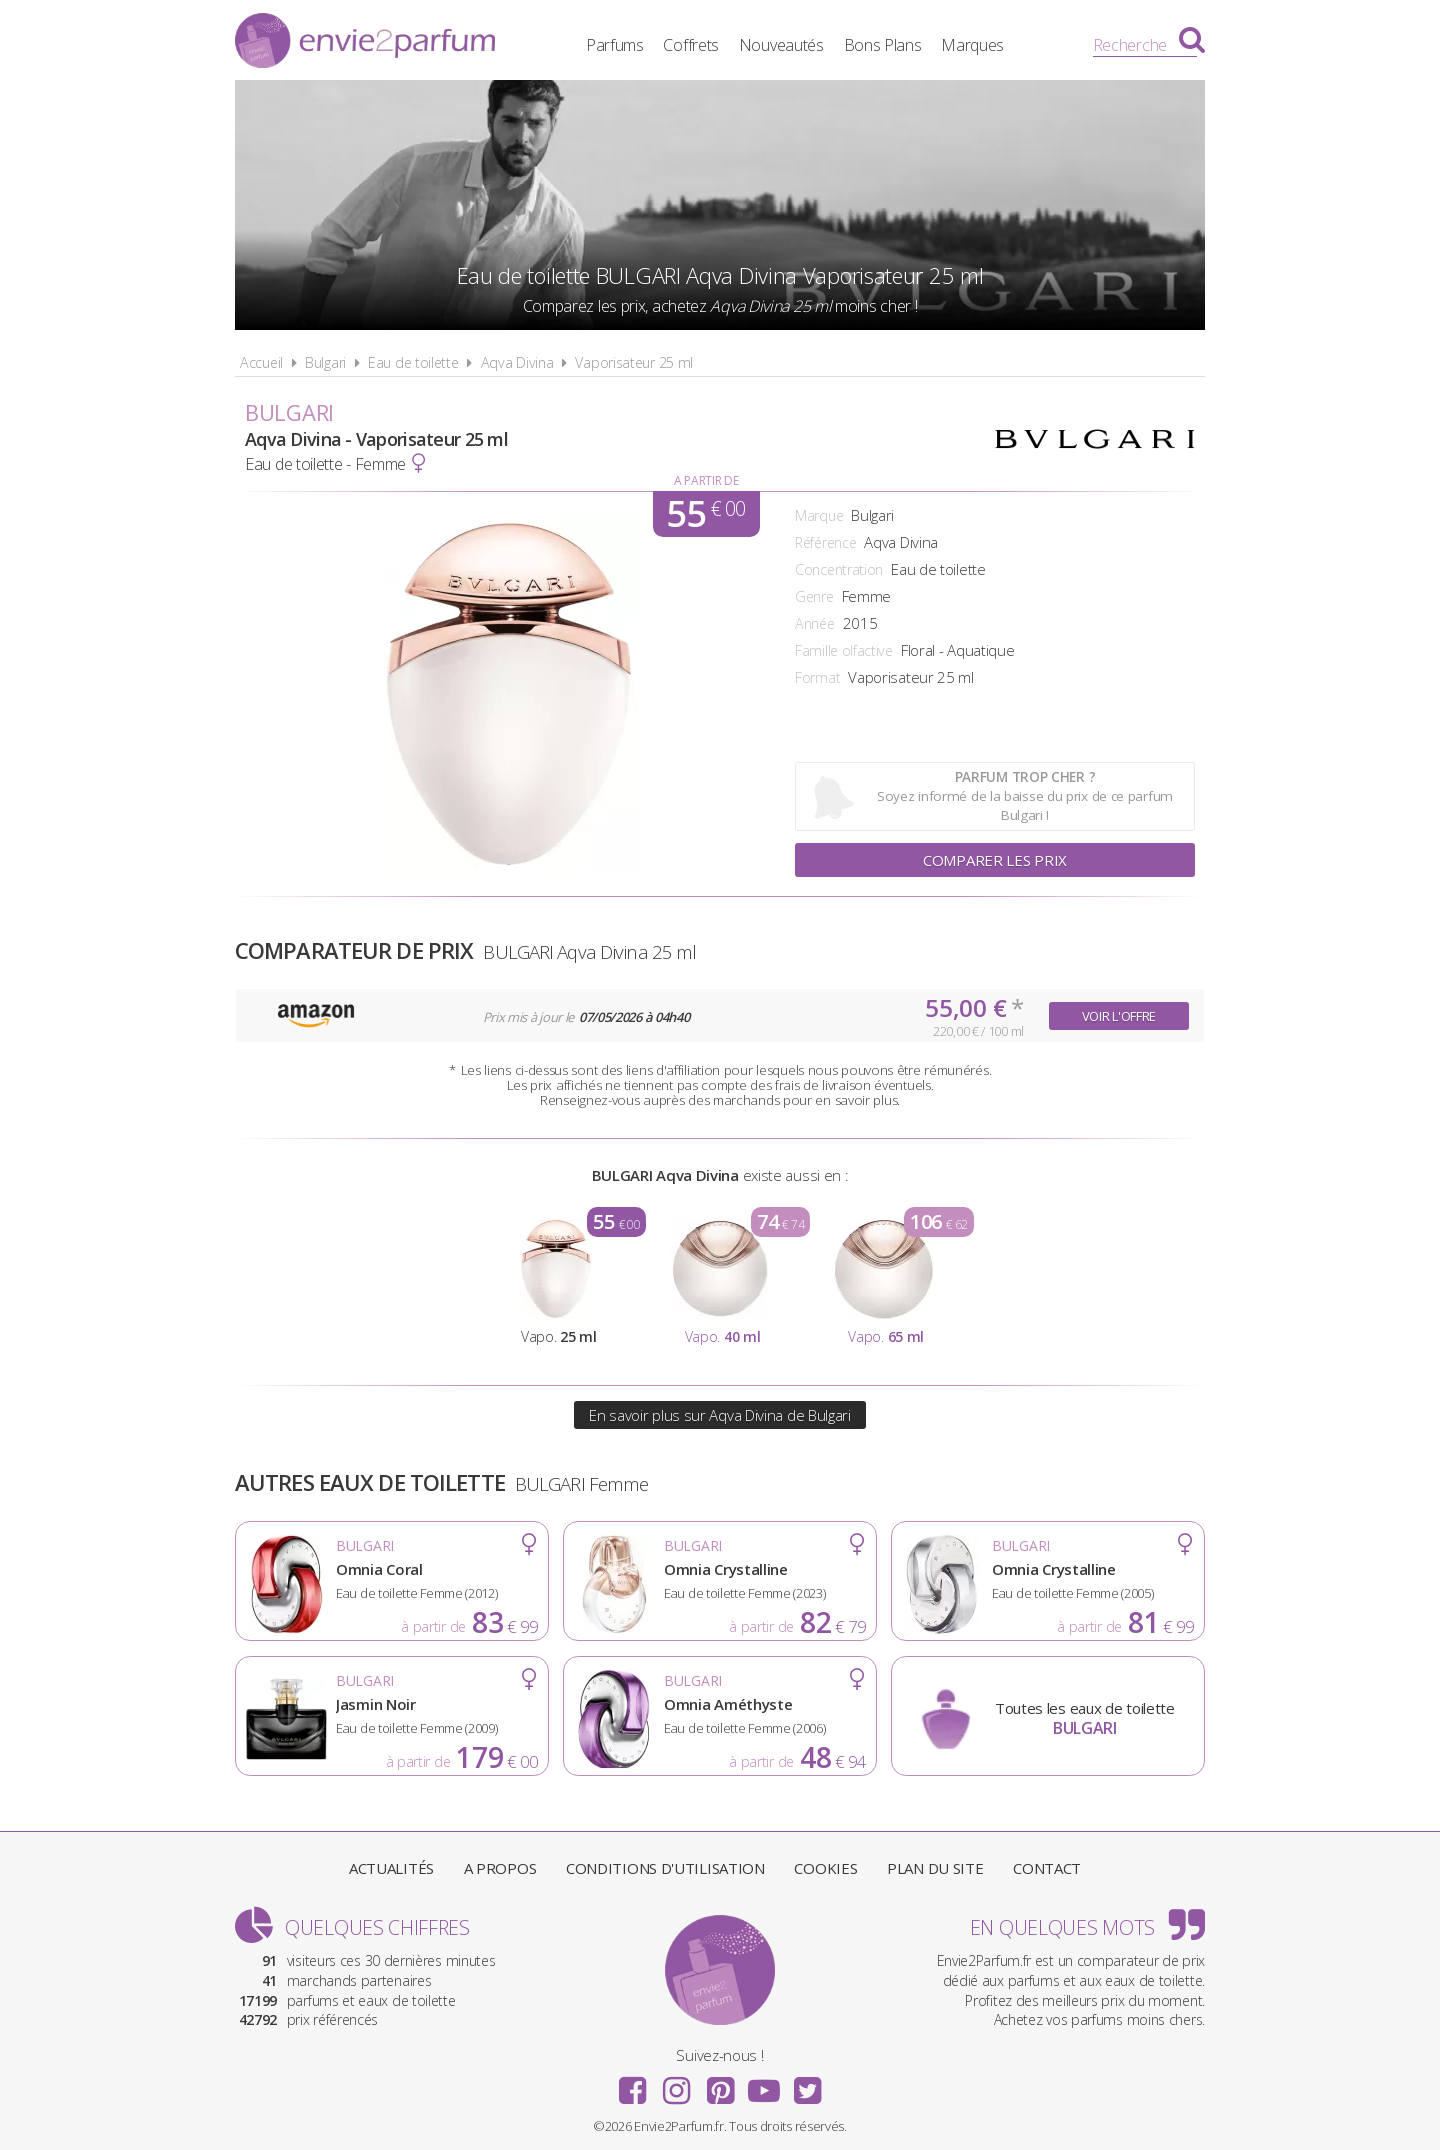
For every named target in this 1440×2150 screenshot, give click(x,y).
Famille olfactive (844, 650)
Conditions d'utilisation (665, 1868)
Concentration (839, 569)
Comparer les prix (995, 860)
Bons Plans (883, 45)
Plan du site (935, 1868)
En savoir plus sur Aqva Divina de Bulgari (720, 1415)
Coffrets (691, 45)
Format (817, 677)
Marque (819, 515)
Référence (825, 542)
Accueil (261, 362)
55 (705, 514)
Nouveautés (781, 45)
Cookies (825, 1868)
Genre (814, 596)
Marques (972, 45)
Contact (1047, 1868)
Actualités (391, 1868)
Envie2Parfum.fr (365, 43)
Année (815, 623)
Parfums (615, 45)
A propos (500, 1868)
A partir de (706, 480)
